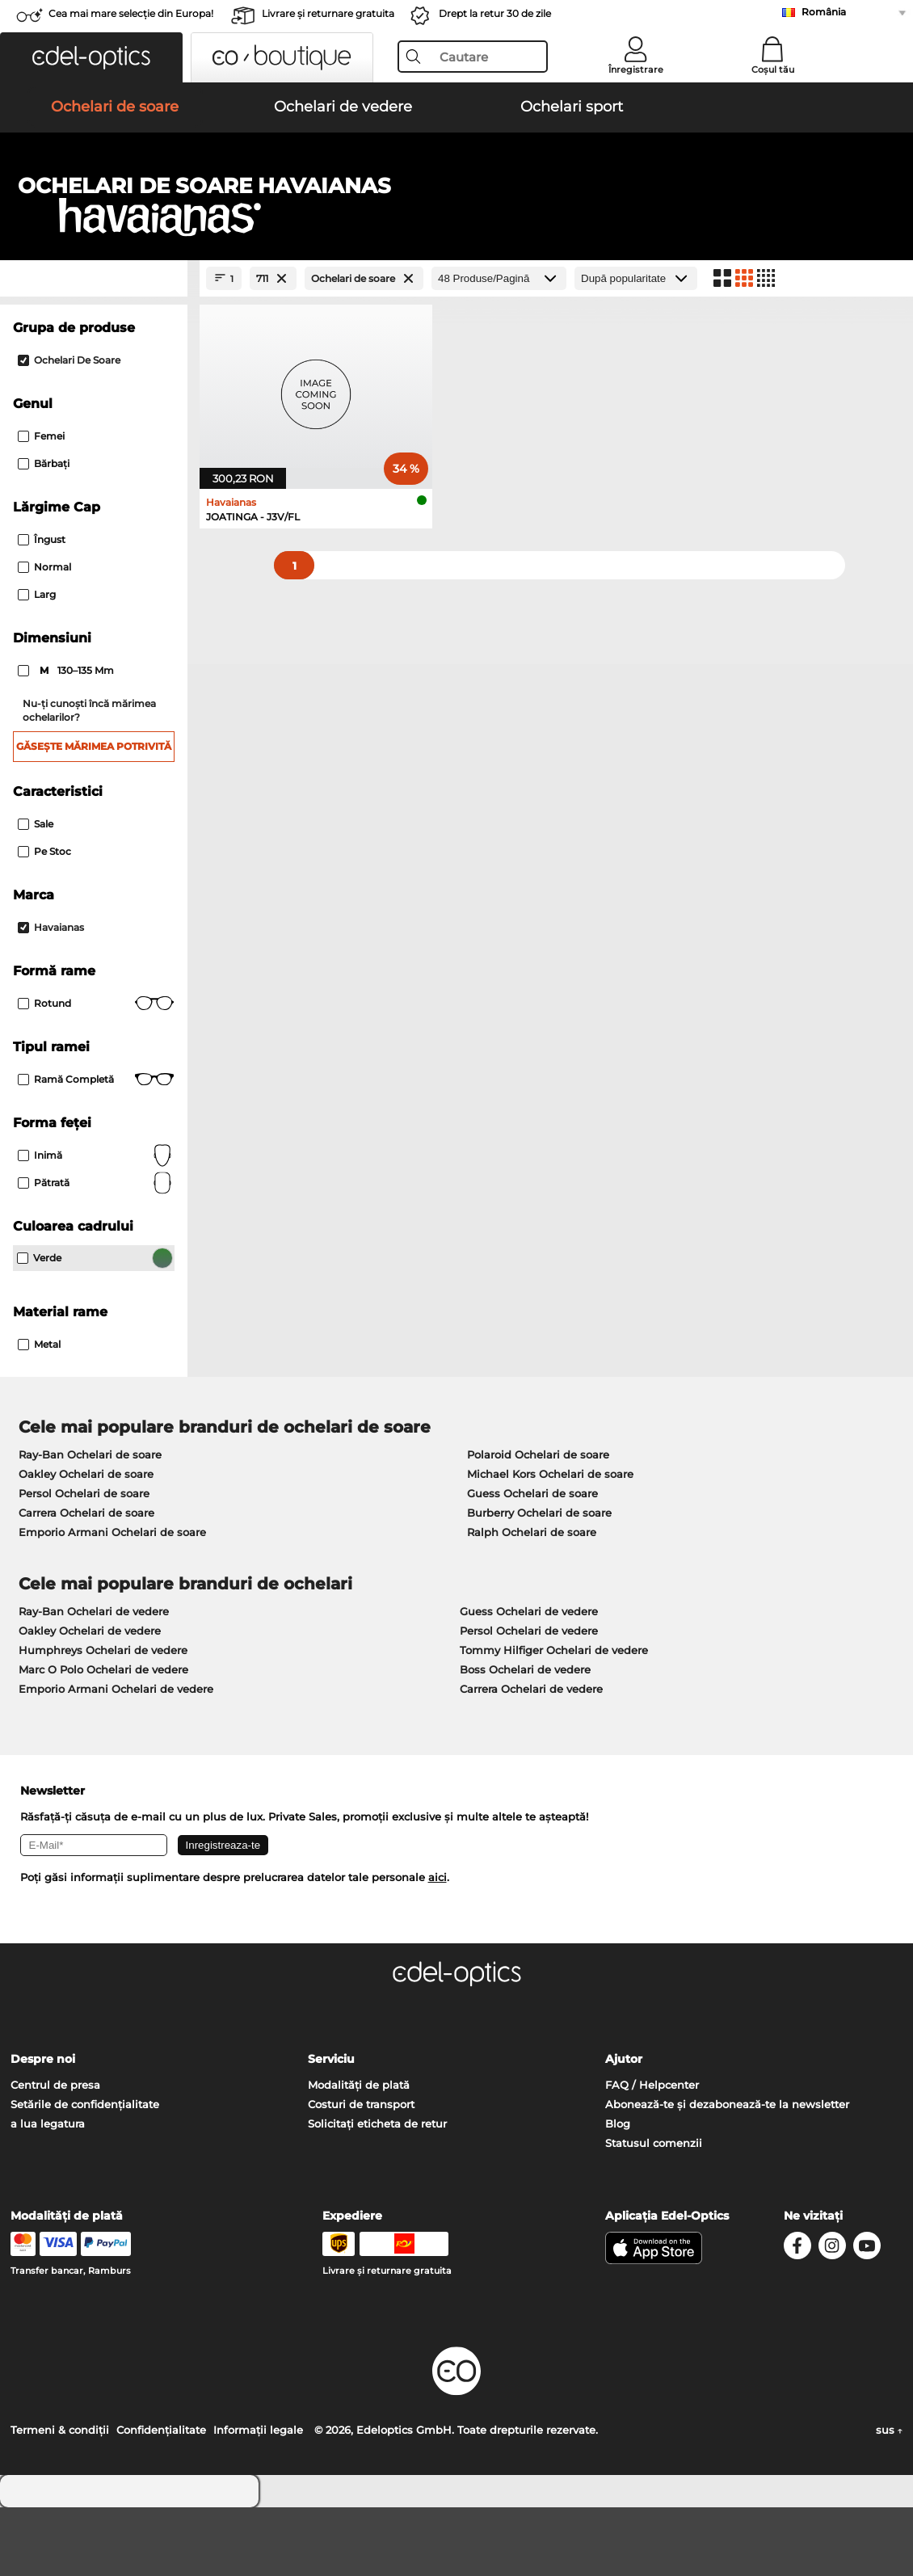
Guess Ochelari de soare (532, 1561)
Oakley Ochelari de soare (86, 1542)
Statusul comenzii (653, 2211)
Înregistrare (635, 69)
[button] (91, 57)
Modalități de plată (359, 2153)
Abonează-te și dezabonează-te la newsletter (727, 2172)
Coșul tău (772, 69)
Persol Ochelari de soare (84, 1561)
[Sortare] (636, 347)
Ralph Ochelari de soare (531, 1600)
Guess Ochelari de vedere (529, 1679)
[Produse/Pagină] (499, 347)
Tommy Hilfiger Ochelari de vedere (554, 1718)
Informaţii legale (258, 2498)
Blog (617, 2192)
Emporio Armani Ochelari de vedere (116, 1757)
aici (437, 1945)
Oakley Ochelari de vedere (90, 1699)
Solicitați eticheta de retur (377, 2192)
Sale (35, 892)
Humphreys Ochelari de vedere (103, 1718)
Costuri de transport (361, 2172)
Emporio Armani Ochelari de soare (112, 1600)
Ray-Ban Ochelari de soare (90, 1523)
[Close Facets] (93, 347)
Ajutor (623, 2127)
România (824, 12)
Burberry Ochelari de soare (539, 1581)
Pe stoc (44, 920)
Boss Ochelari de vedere (525, 1738)
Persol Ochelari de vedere (529, 1699)
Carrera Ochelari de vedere (531, 1757)
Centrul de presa (55, 2153)
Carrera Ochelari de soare (86, 1581)
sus (889, 2498)
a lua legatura (48, 2192)
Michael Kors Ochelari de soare (550, 1542)
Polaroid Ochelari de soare (538, 1523)
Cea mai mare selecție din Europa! (130, 13)
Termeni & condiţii (60, 2498)
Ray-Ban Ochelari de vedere (94, 1679)
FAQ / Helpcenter (652, 2153)
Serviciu (331, 2127)
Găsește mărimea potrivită (93, 815)
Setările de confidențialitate (85, 2172)
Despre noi (43, 2127)
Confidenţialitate (161, 2498)
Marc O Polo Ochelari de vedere (103, 1738)
